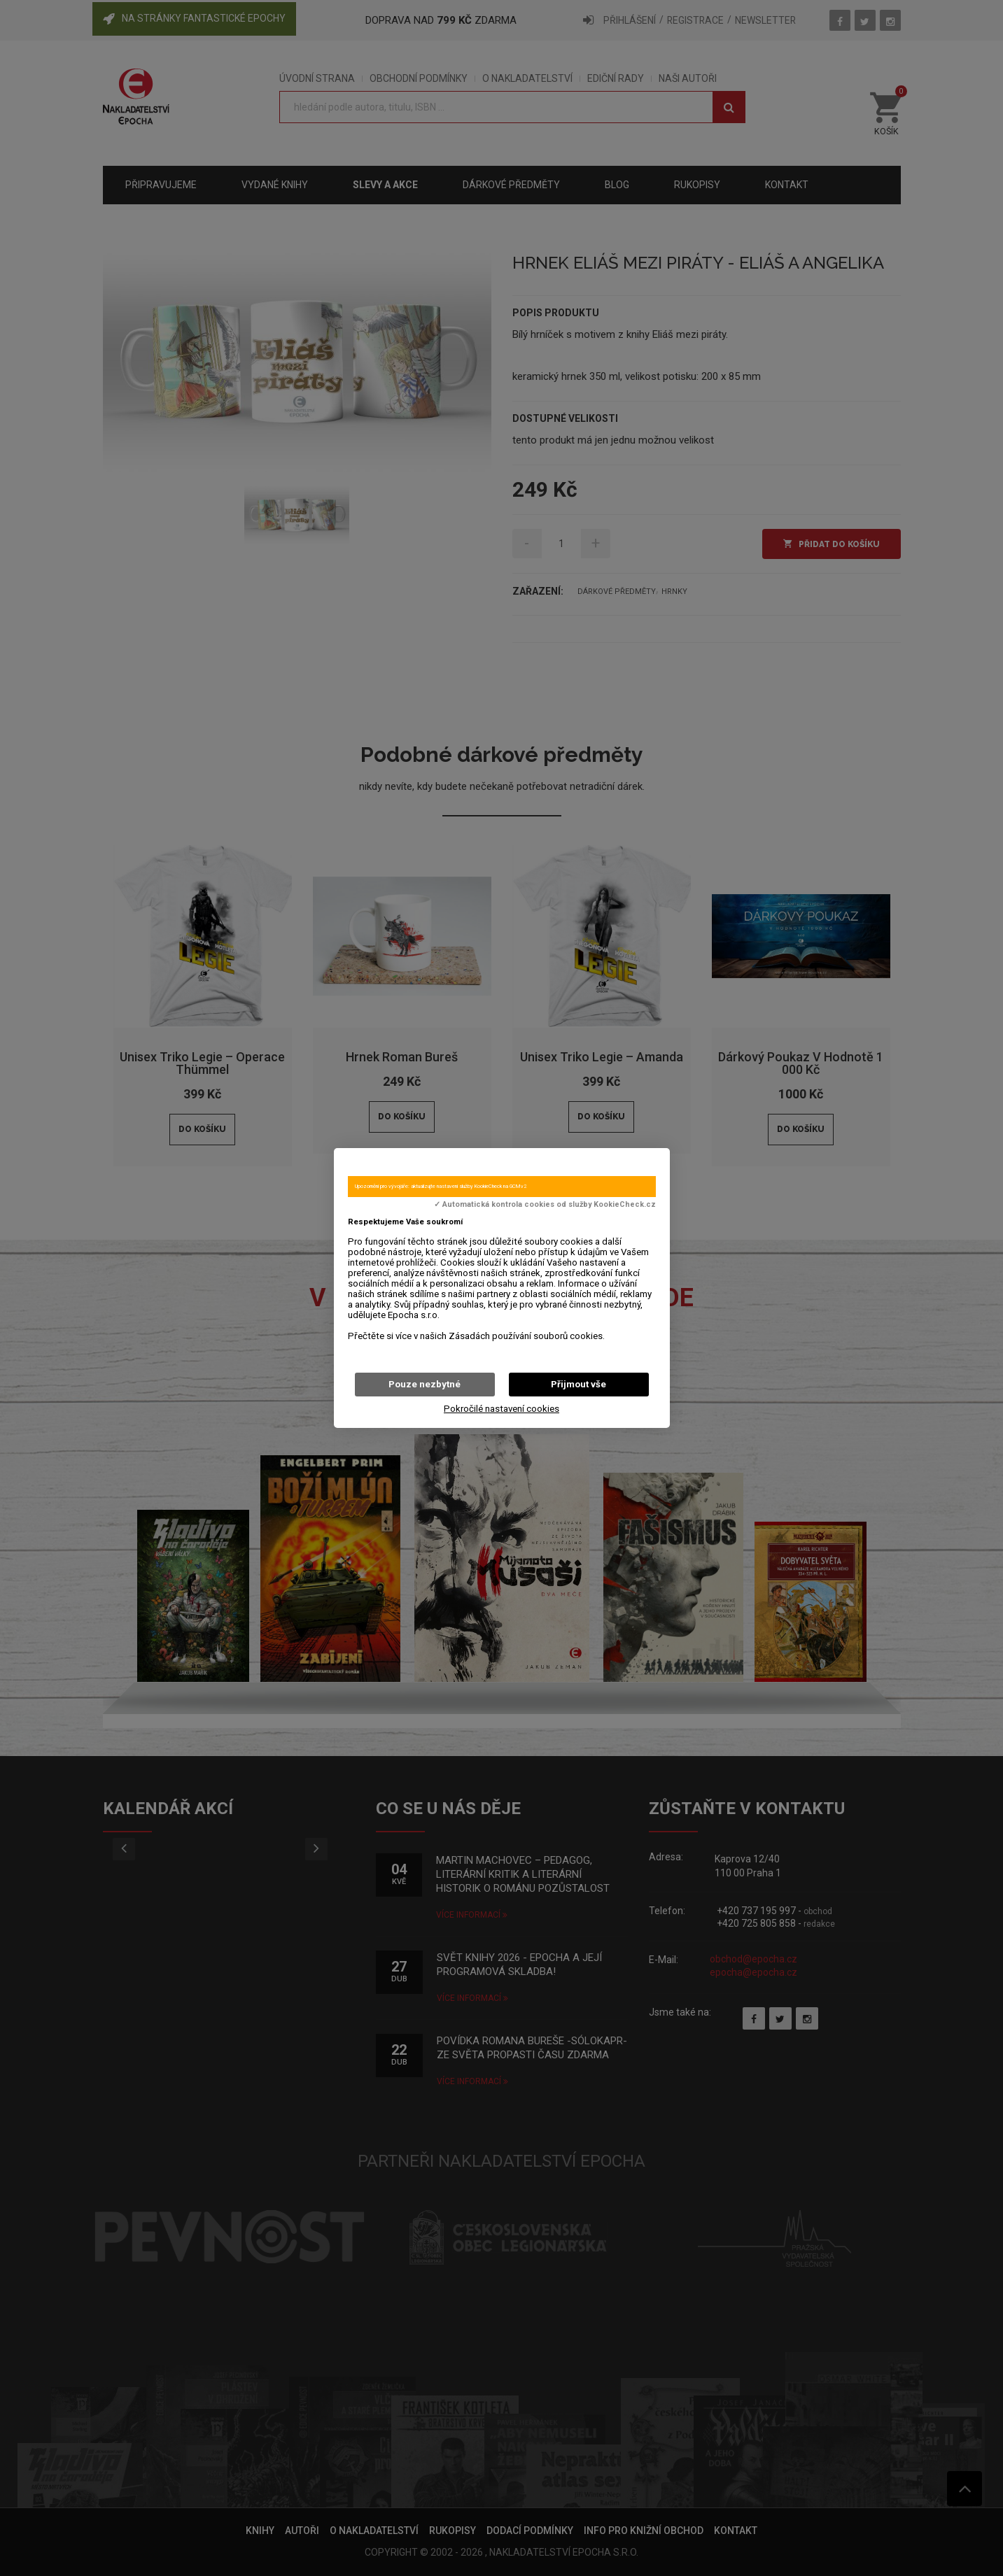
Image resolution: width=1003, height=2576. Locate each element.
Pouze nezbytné (424, 1384)
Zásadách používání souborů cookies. (527, 1336)
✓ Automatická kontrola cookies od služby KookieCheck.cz (545, 1204)
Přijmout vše (578, 1384)
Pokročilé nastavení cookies (501, 1408)
